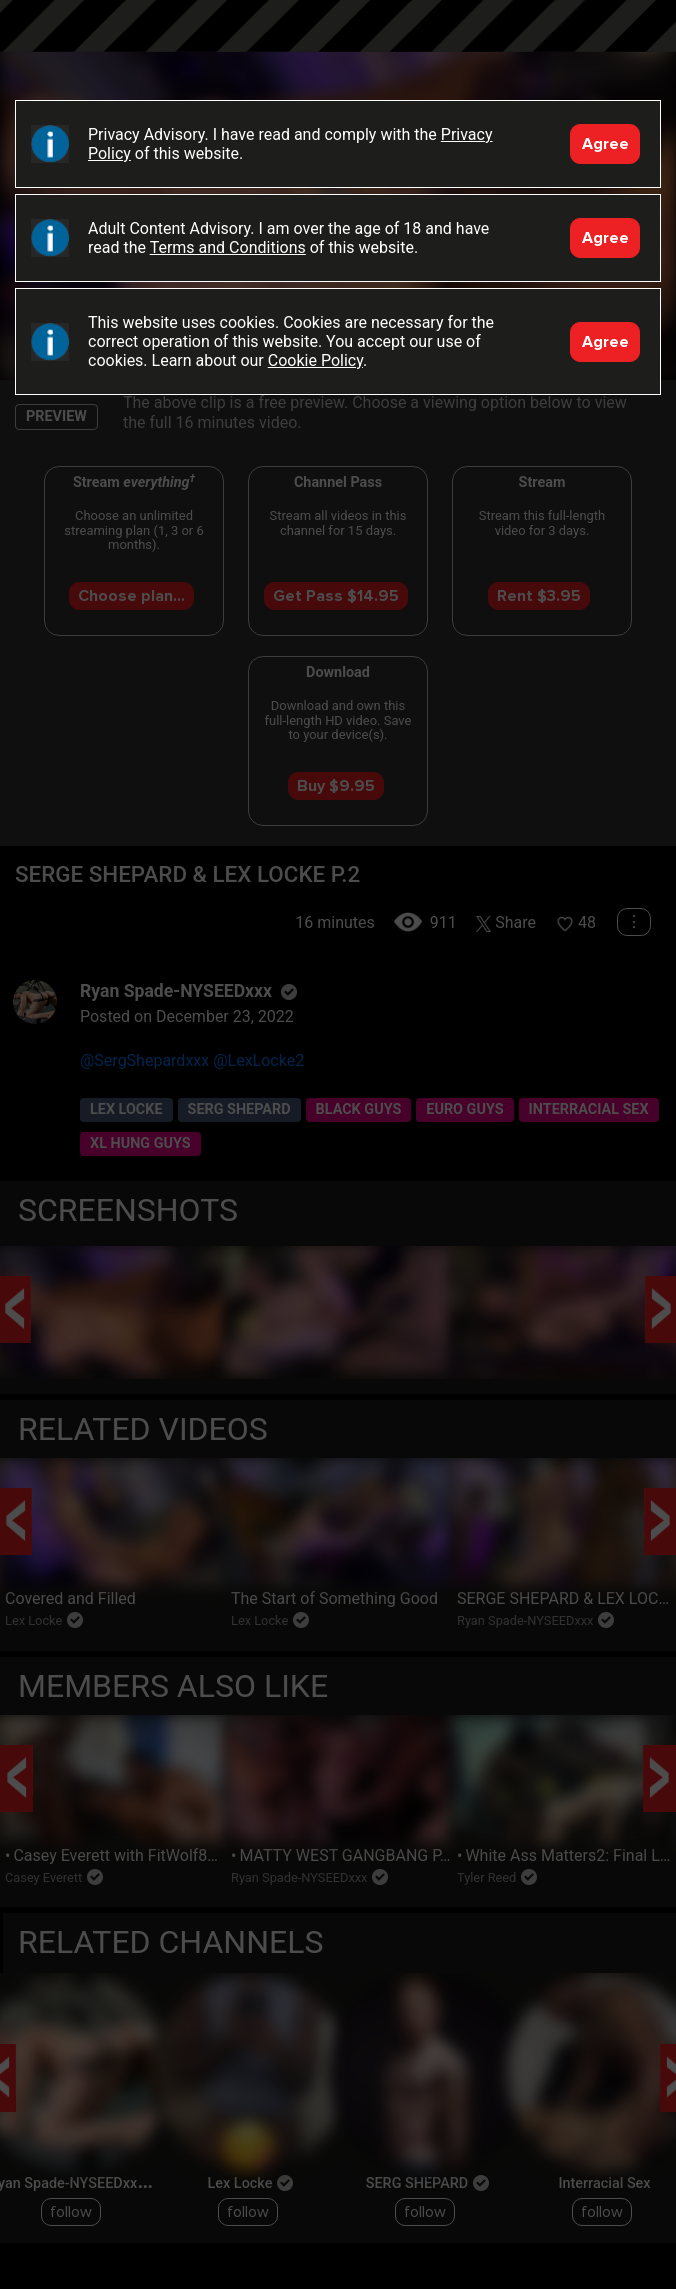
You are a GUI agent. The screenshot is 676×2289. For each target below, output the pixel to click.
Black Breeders (338, 45)
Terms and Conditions (228, 247)
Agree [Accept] (605, 144)
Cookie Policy (315, 360)
